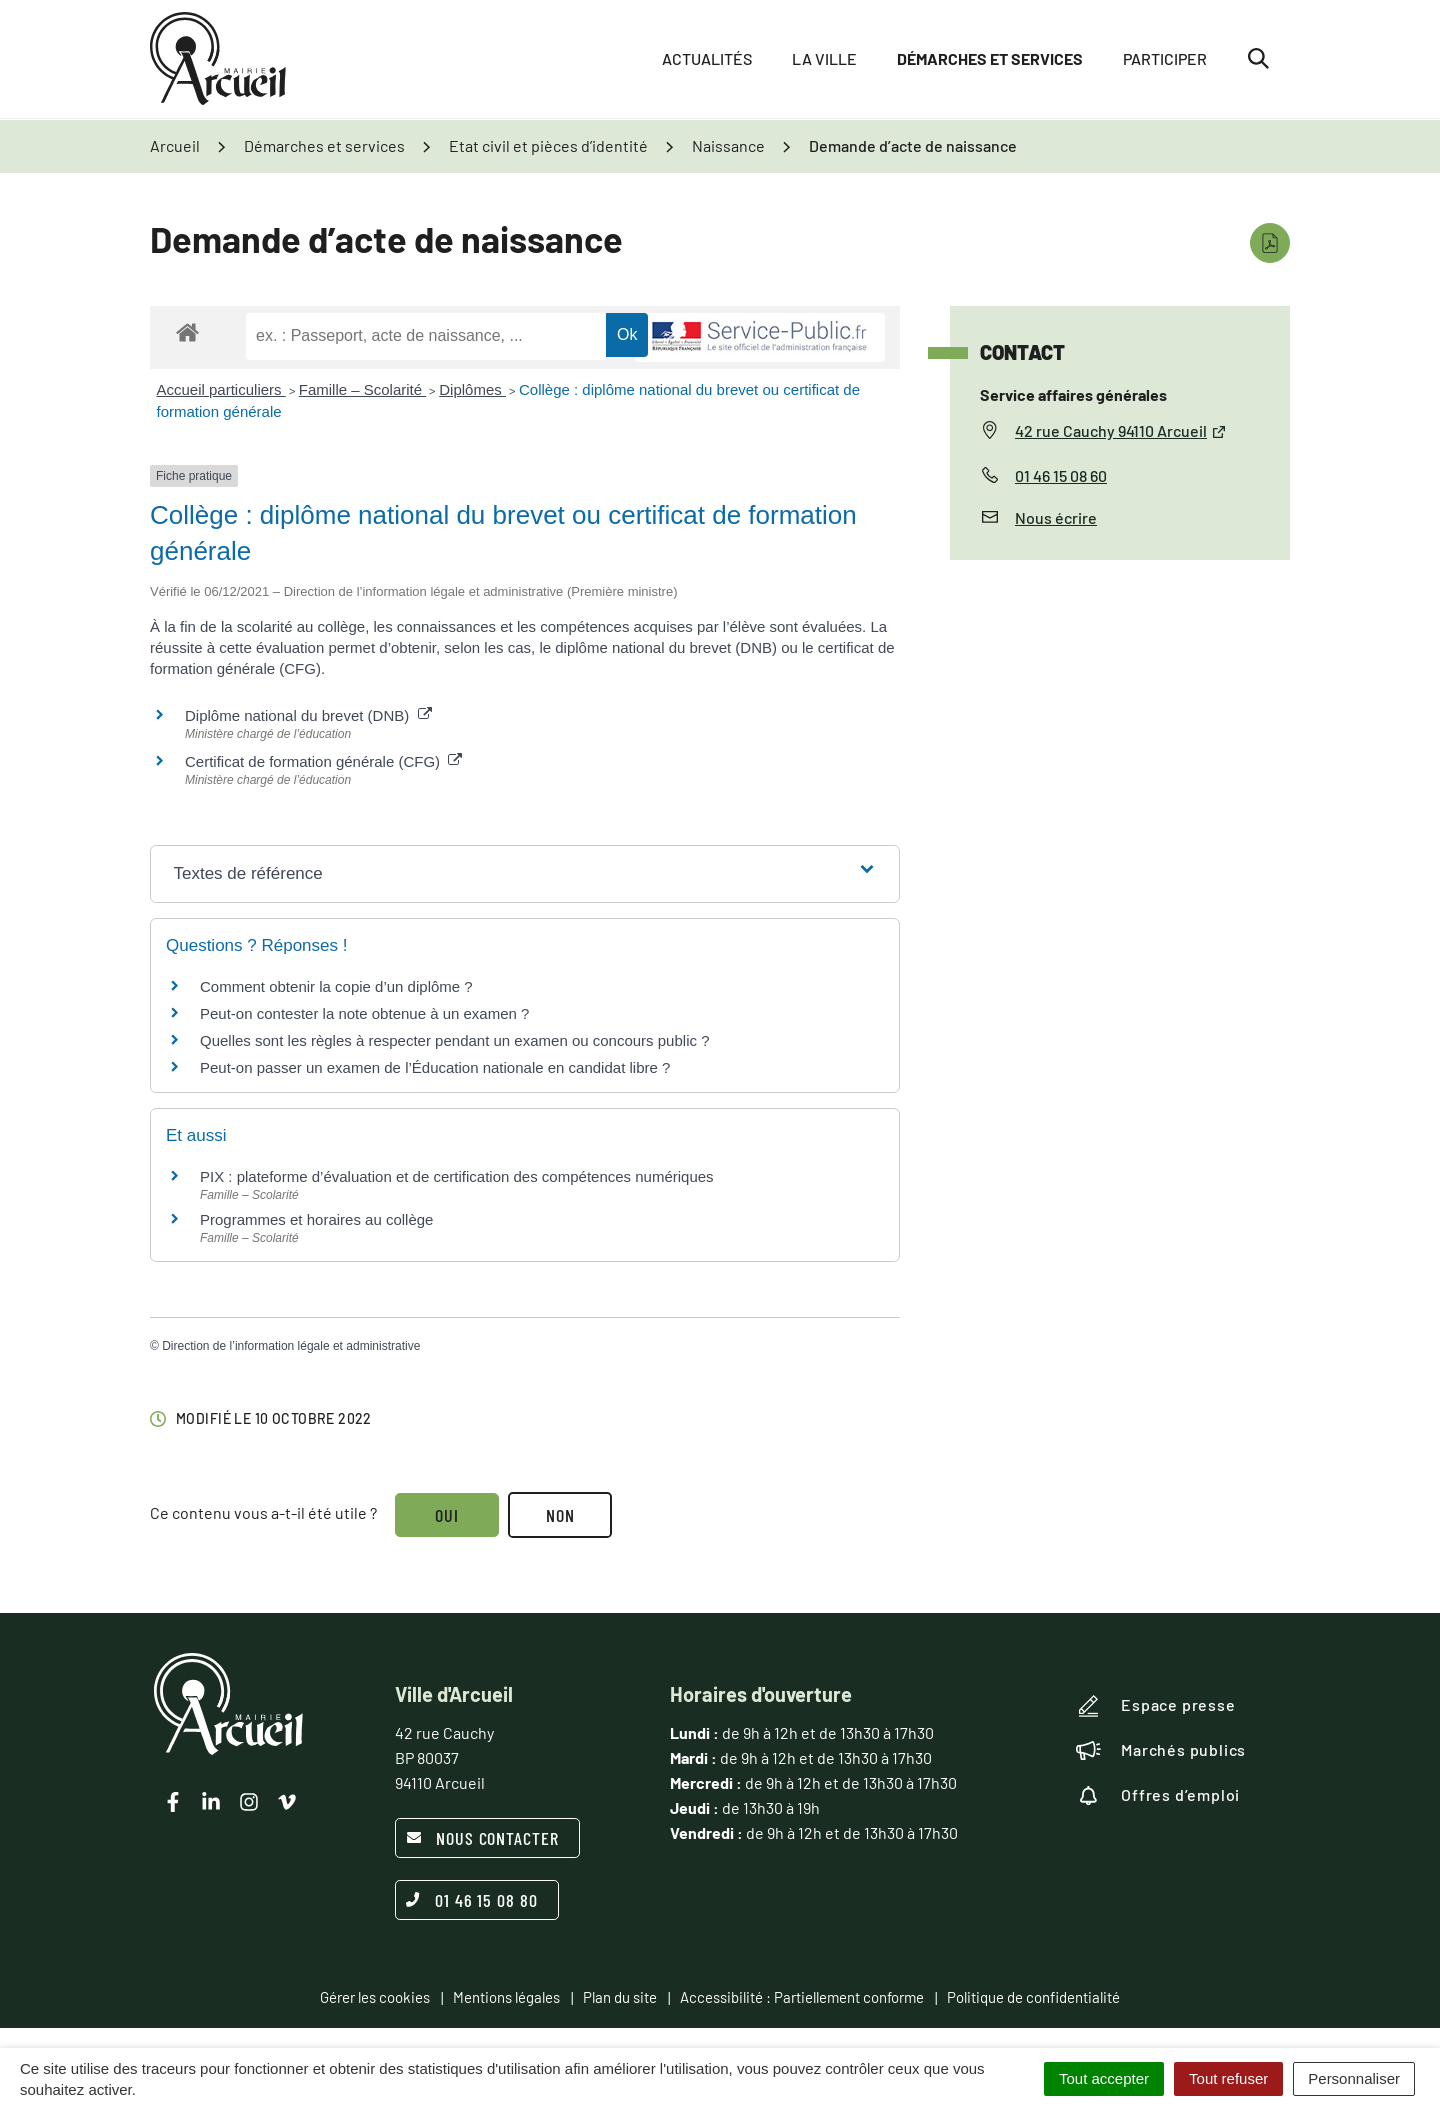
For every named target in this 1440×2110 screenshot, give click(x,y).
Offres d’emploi (1158, 1795)
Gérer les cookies (375, 1997)
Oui (447, 1515)
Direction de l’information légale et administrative (291, 1346)
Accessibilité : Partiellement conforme (802, 1997)
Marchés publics (1161, 1750)
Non (561, 1515)
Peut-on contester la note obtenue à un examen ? (364, 1013)
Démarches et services (990, 59)
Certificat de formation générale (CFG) (323, 761)
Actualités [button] (707, 59)
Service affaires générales (1073, 394)
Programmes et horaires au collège (316, 1219)
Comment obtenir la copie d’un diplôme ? (336, 986)
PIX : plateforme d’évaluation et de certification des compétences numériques (457, 1176)
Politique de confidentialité (1033, 1997)
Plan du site (620, 1997)
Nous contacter (482, 1838)
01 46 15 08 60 (1061, 475)
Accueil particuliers (221, 389)
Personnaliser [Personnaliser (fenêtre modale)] (1354, 2078)
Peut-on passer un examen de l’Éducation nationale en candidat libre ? (435, 1067)
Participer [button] (1165, 59)
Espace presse (1155, 1706)
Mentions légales (506, 1997)
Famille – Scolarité (363, 389)
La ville (824, 59)
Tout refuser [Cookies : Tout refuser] (1228, 2078)
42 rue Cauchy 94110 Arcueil (1121, 430)
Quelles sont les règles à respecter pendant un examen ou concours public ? (454, 1040)
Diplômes (472, 389)
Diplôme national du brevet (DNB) (308, 715)
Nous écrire (1056, 517)
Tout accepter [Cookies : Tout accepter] (1104, 2078)
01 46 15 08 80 (472, 1900)
